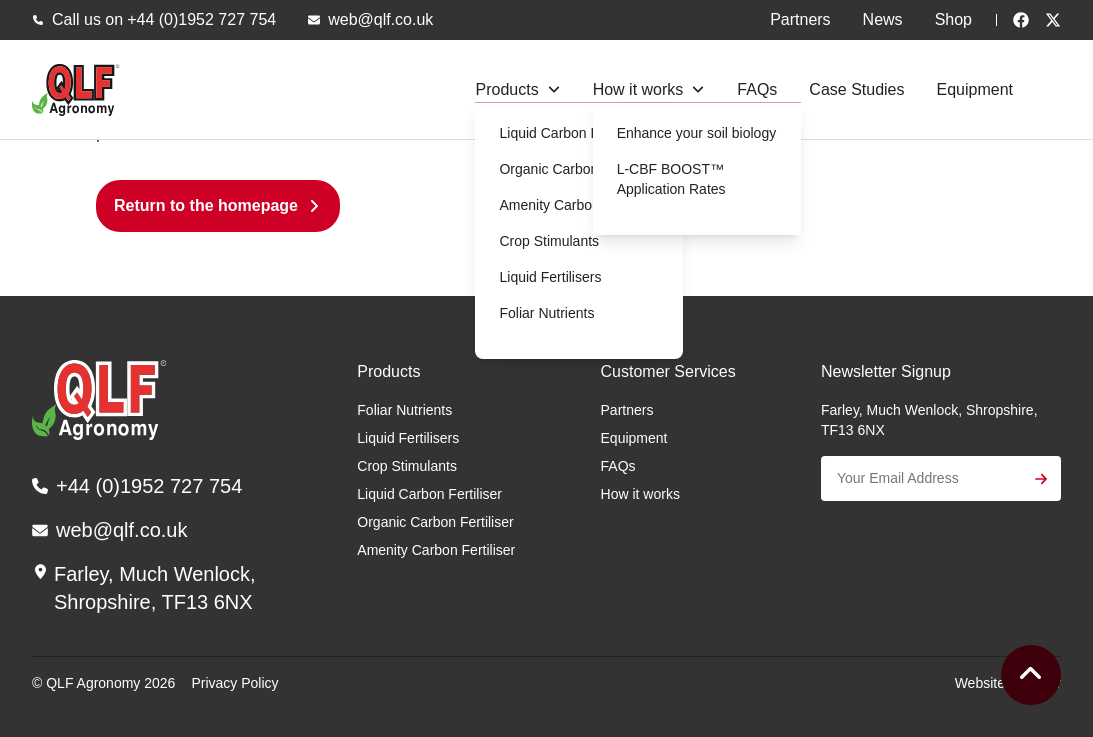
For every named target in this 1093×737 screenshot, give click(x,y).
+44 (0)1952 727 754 (201, 19)
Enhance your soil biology (697, 133)
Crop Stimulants (549, 241)
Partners (800, 19)
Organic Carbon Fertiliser (577, 169)
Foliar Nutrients (546, 313)
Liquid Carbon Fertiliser (571, 133)
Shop (953, 19)
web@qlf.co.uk (380, 19)
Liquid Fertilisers (550, 277)
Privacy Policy (234, 683)
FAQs (757, 89)
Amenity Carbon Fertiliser (578, 205)
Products (506, 89)
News (883, 19)
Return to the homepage (206, 205)
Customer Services (668, 371)
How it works (638, 89)
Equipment (975, 89)
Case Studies (856, 89)
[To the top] (1031, 675)
